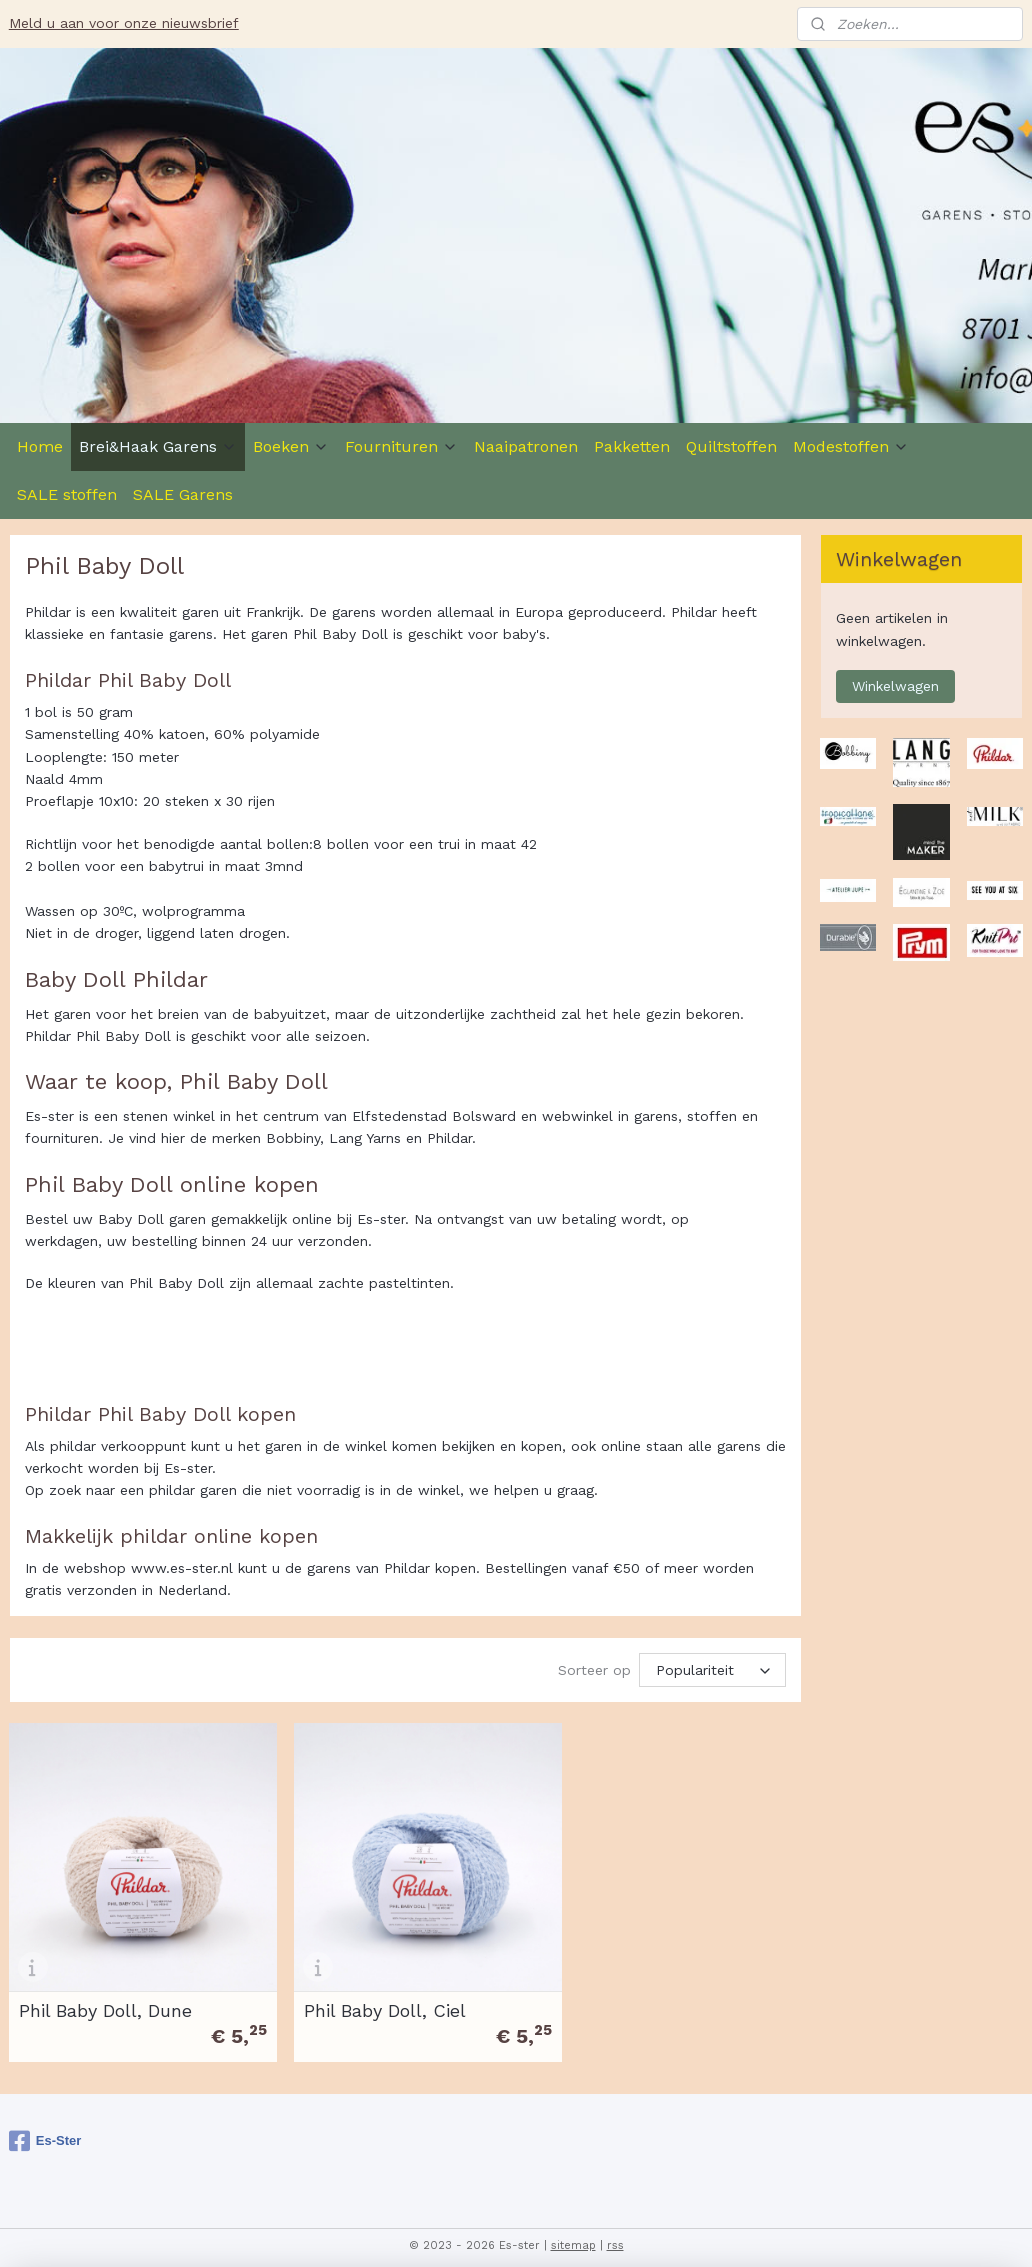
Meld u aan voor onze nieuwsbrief (124, 23)
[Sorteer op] (712, 1671)
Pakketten (632, 446)
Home (40, 446)
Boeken (291, 446)
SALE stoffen (67, 494)
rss (615, 2230)
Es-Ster (45, 2126)
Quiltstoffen (731, 446)
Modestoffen (851, 446)
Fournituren (401, 446)
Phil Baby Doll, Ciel (370, 1995)
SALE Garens (183, 494)
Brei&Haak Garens (158, 446)
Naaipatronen (526, 446)
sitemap (573, 2230)
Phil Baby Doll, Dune (105, 1995)
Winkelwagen (895, 686)
